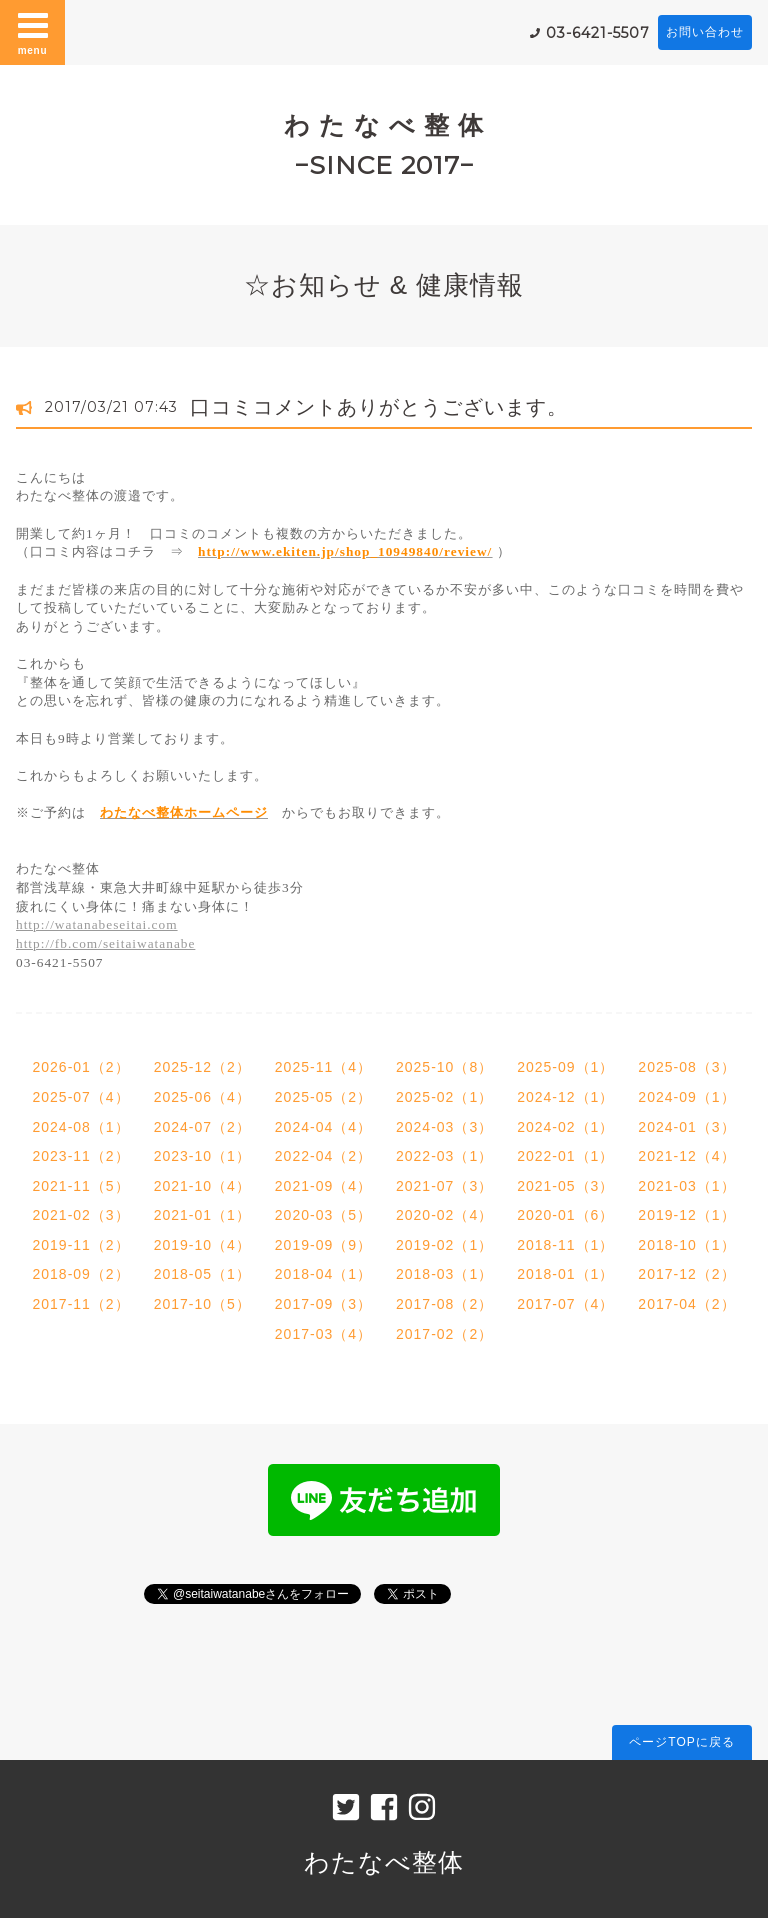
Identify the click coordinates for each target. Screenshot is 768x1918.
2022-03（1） (444, 1156)
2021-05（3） (565, 1186)
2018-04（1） (323, 1274)
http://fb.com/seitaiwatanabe (105, 943)
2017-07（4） (565, 1304)
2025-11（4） (323, 1067)
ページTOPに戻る (681, 1742)
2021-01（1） (202, 1215)
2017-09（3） (323, 1304)
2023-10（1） (202, 1156)
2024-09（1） (686, 1097)
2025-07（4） (80, 1097)
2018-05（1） (202, 1274)
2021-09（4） (323, 1186)
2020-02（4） (444, 1215)
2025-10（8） (444, 1067)
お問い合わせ (705, 32)
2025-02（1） (444, 1097)
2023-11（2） (80, 1156)
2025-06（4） (202, 1097)
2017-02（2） (444, 1334)
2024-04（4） (323, 1127)
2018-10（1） (686, 1245)
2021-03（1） (686, 1186)
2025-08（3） (686, 1067)
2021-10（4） (202, 1186)
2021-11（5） (80, 1186)
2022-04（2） (323, 1156)
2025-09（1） (565, 1067)
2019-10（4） (202, 1245)
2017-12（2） (686, 1274)
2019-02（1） (444, 1245)
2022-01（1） (565, 1156)
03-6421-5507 (598, 33)
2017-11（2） (80, 1304)
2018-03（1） (444, 1274)
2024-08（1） (80, 1127)
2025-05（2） (323, 1097)
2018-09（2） (80, 1274)
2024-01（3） (686, 1127)
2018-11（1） (565, 1245)
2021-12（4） (686, 1156)
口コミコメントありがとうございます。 (379, 407)
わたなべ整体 (384, 1862)
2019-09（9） (323, 1245)
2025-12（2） (202, 1067)
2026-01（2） (80, 1067)
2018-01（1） (565, 1274)
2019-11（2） (80, 1245)
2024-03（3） (444, 1127)
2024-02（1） (565, 1127)
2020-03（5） (323, 1215)
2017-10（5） (202, 1304)
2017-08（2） (444, 1304)
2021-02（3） (80, 1215)
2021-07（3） (444, 1186)
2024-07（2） (202, 1127)
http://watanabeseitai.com (97, 924)
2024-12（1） (565, 1097)
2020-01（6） (565, 1215)
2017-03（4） (323, 1334)
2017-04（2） (686, 1304)
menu (33, 32)
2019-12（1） (686, 1215)
